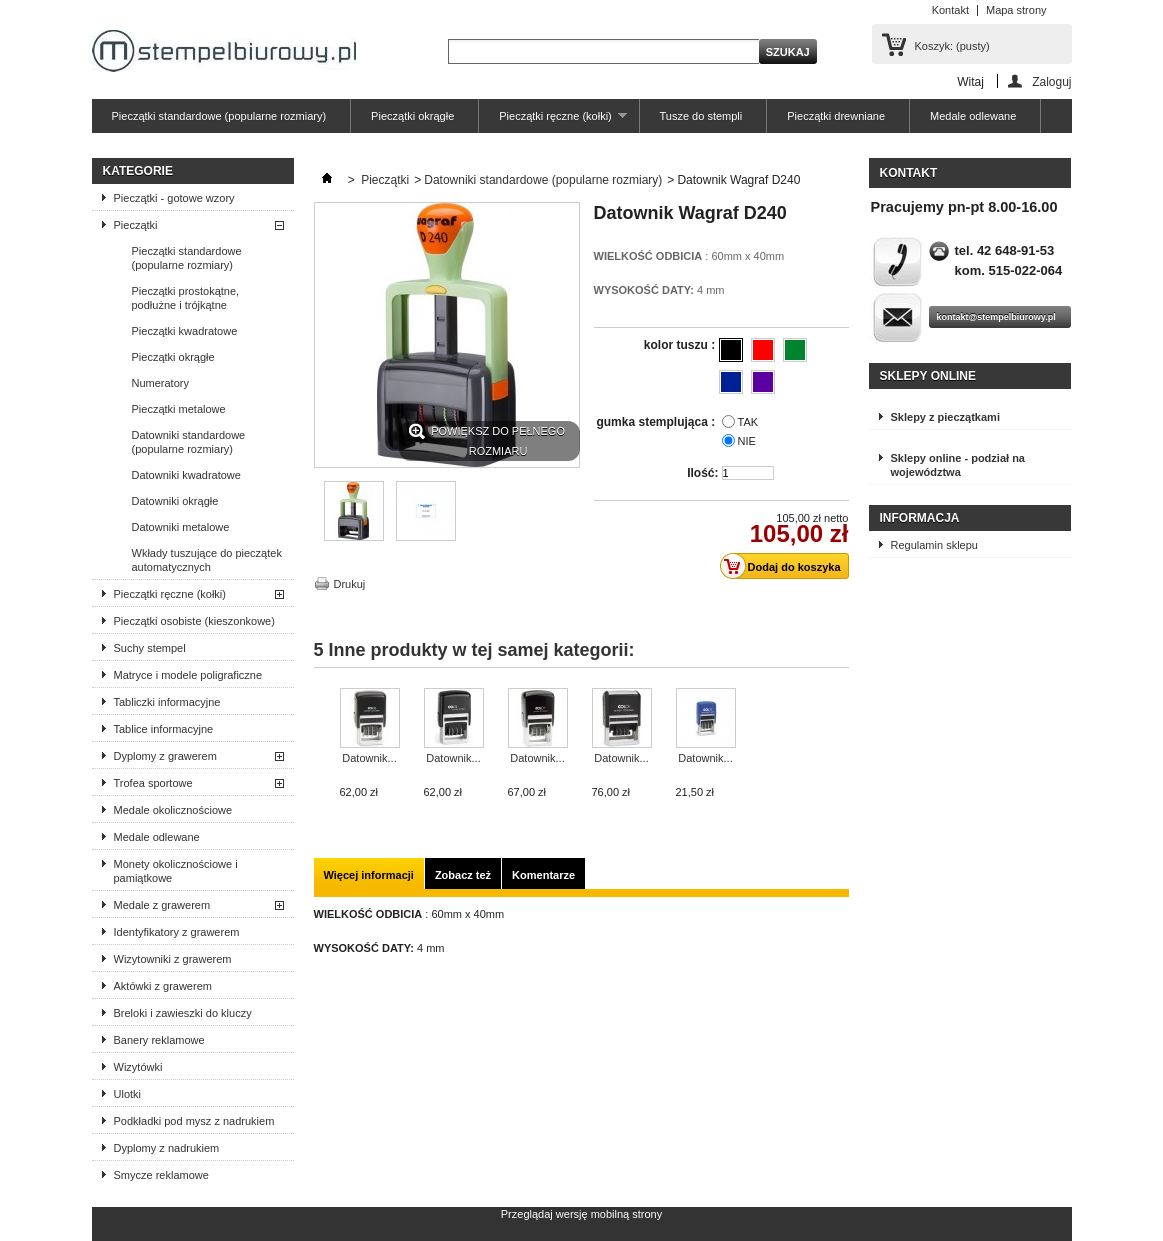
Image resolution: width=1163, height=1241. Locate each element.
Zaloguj (1051, 81)
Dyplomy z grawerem (165, 756)
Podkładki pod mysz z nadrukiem (194, 1121)
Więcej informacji (369, 875)
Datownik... (369, 758)
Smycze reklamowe (161, 1175)
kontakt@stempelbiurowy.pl (996, 317)
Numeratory (160, 383)
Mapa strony (1016, 10)
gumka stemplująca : (657, 422)
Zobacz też (463, 875)
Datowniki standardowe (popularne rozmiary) (189, 442)
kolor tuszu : (681, 345)
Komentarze (543, 875)
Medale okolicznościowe (173, 810)
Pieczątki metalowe (179, 409)
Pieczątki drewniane (836, 116)
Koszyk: (952, 46)
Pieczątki (136, 225)
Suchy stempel (150, 648)
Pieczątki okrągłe (412, 116)
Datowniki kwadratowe (186, 475)
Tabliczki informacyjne (167, 702)
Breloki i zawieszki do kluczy (183, 1013)
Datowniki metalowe (181, 527)
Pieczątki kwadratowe (185, 331)
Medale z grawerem (162, 905)
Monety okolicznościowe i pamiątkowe (176, 871)
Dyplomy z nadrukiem (167, 1148)
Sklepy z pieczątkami (945, 417)
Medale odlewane (973, 116)
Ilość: (702, 473)
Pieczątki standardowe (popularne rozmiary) (219, 116)
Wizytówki (138, 1067)
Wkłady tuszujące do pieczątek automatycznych (207, 560)
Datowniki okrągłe (175, 501)
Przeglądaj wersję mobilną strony (581, 1214)
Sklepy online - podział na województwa (958, 465)
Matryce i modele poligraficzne (188, 675)
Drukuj (350, 584)
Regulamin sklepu (934, 545)
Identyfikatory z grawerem (177, 932)
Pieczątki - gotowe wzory (174, 198)
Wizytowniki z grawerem (173, 959)
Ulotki (128, 1094)
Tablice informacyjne (164, 729)
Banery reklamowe (159, 1040)
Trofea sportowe (153, 783)
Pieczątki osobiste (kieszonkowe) (194, 621)
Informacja (920, 518)
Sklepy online (928, 376)
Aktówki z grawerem (163, 986)
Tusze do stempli (701, 116)
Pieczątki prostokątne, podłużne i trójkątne (186, 298)
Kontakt (950, 10)
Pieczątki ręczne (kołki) (552, 121)
